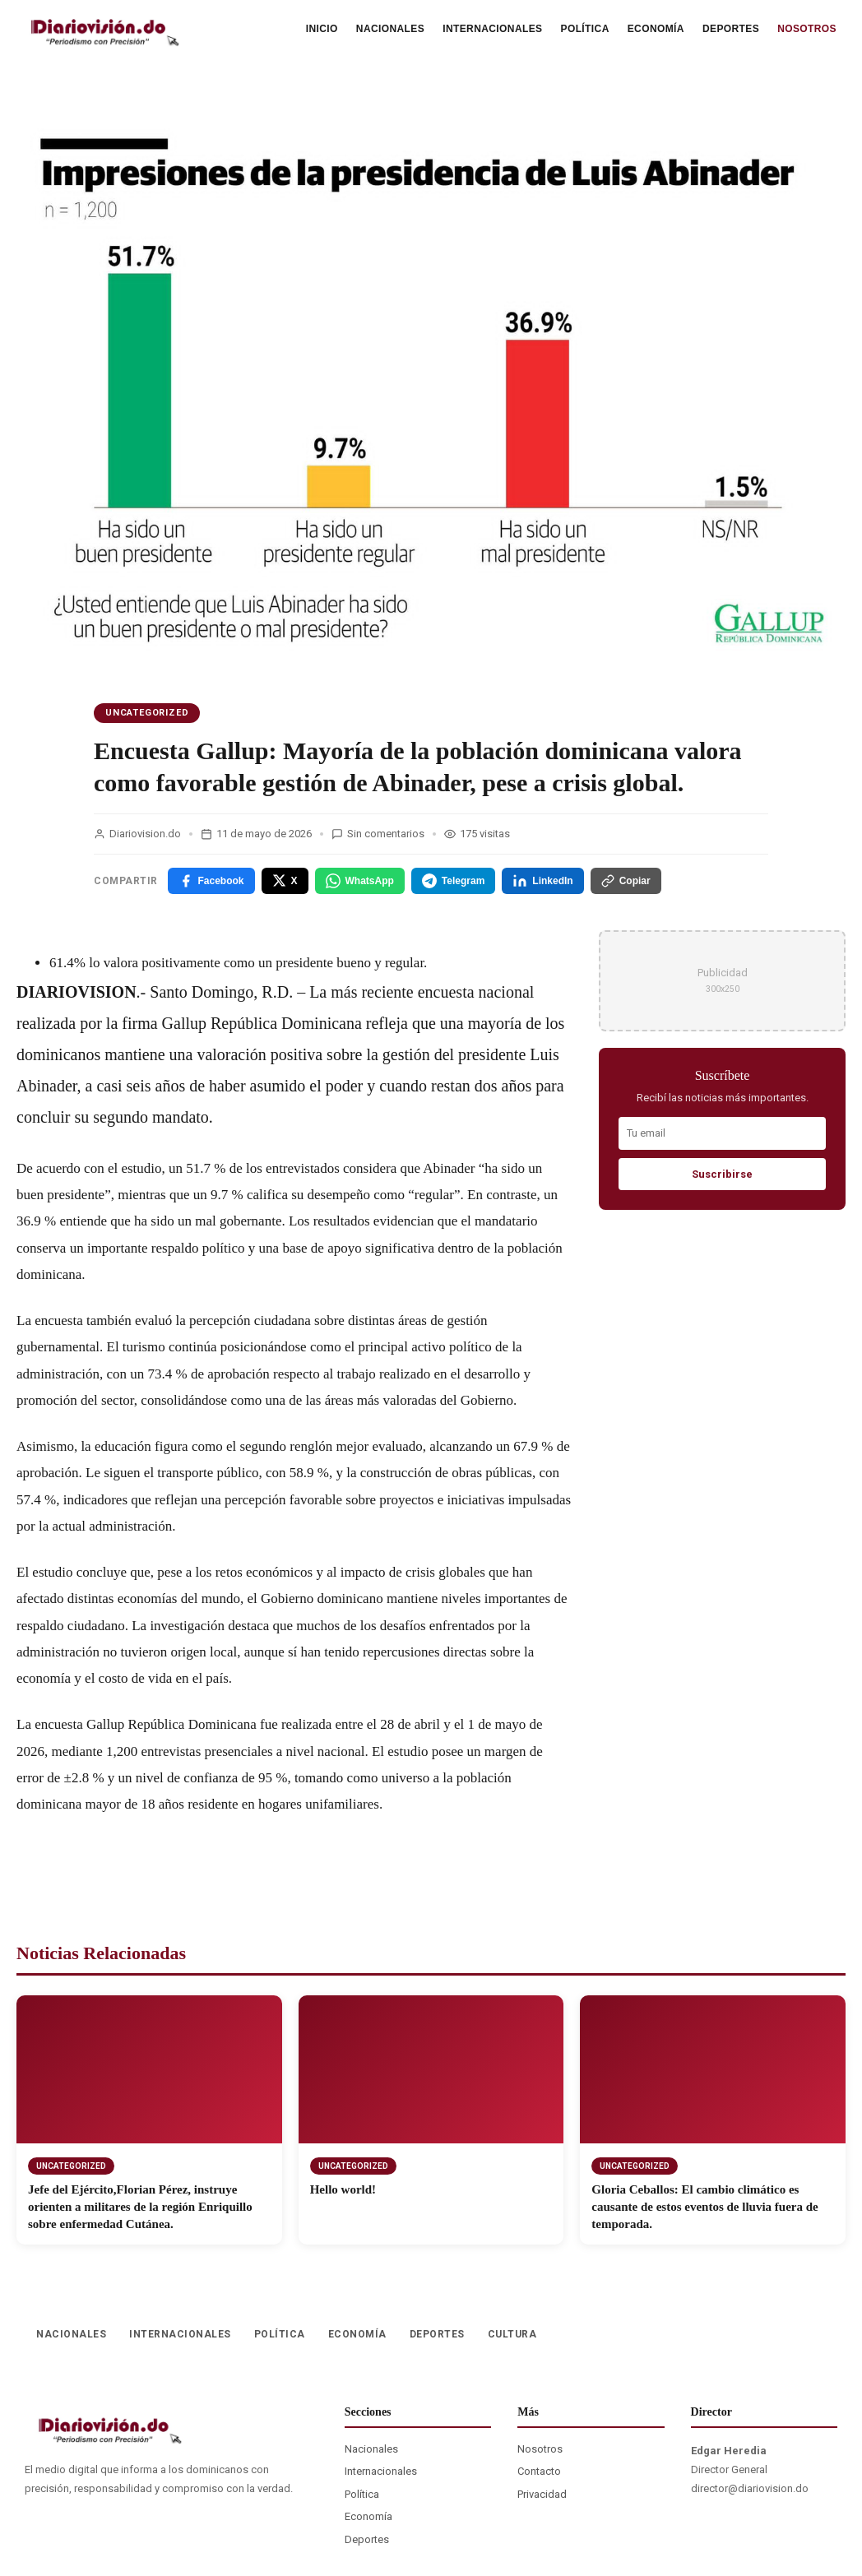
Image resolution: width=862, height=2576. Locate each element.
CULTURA (512, 2334)
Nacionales (371, 2449)
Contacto (539, 2471)
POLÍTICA (585, 29)
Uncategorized (146, 712)
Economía (368, 2516)
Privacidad (542, 2494)
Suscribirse (722, 1174)
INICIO (322, 29)
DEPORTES (730, 29)
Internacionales (381, 2471)
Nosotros (540, 2449)
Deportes (367, 2539)
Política (362, 2494)
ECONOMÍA (656, 29)
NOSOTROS (807, 29)
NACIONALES (390, 29)
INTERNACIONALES (492, 29)
